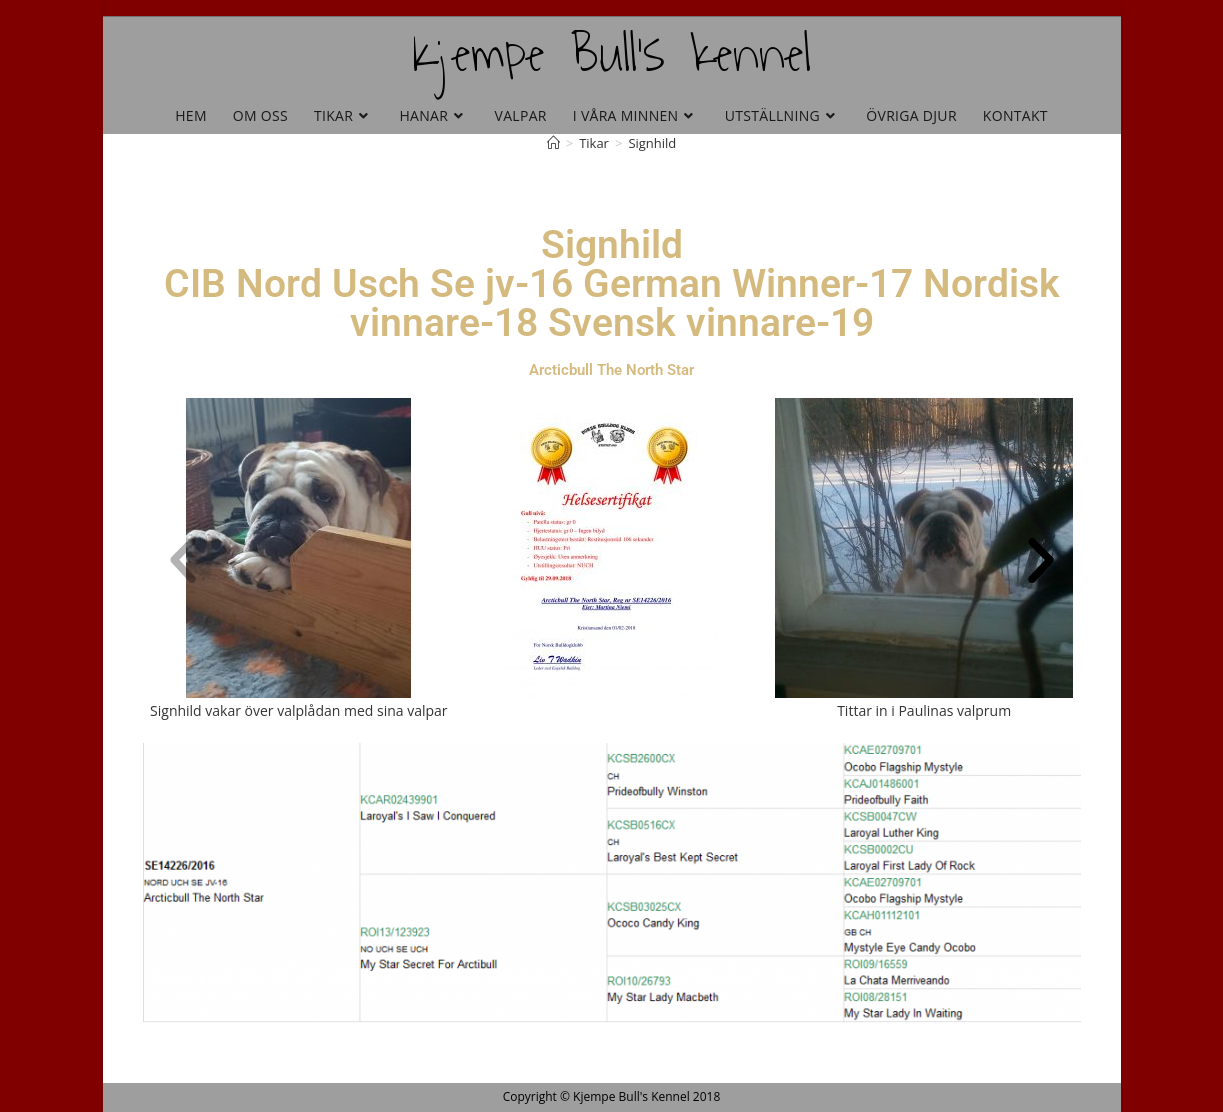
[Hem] (553, 143)
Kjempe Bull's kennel (611, 54)
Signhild (652, 143)
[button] (183, 561)
